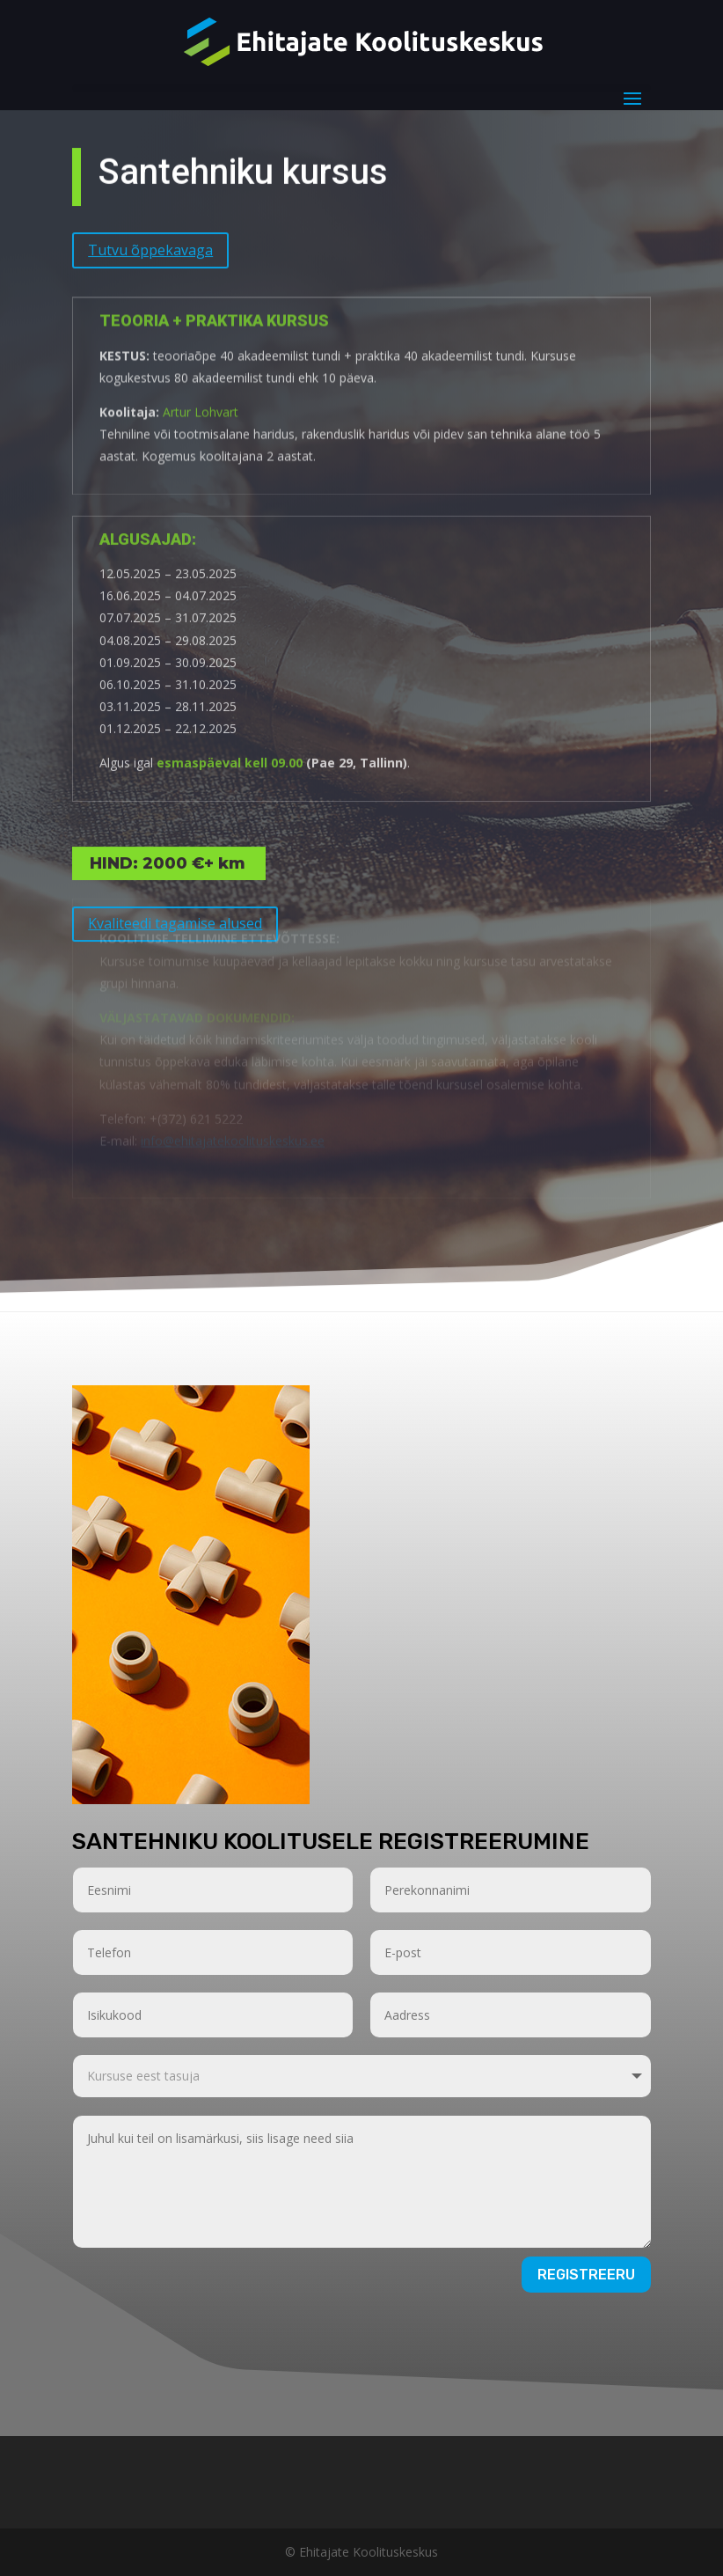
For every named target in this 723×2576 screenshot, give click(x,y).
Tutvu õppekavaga (150, 238)
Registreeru (586, 2274)
